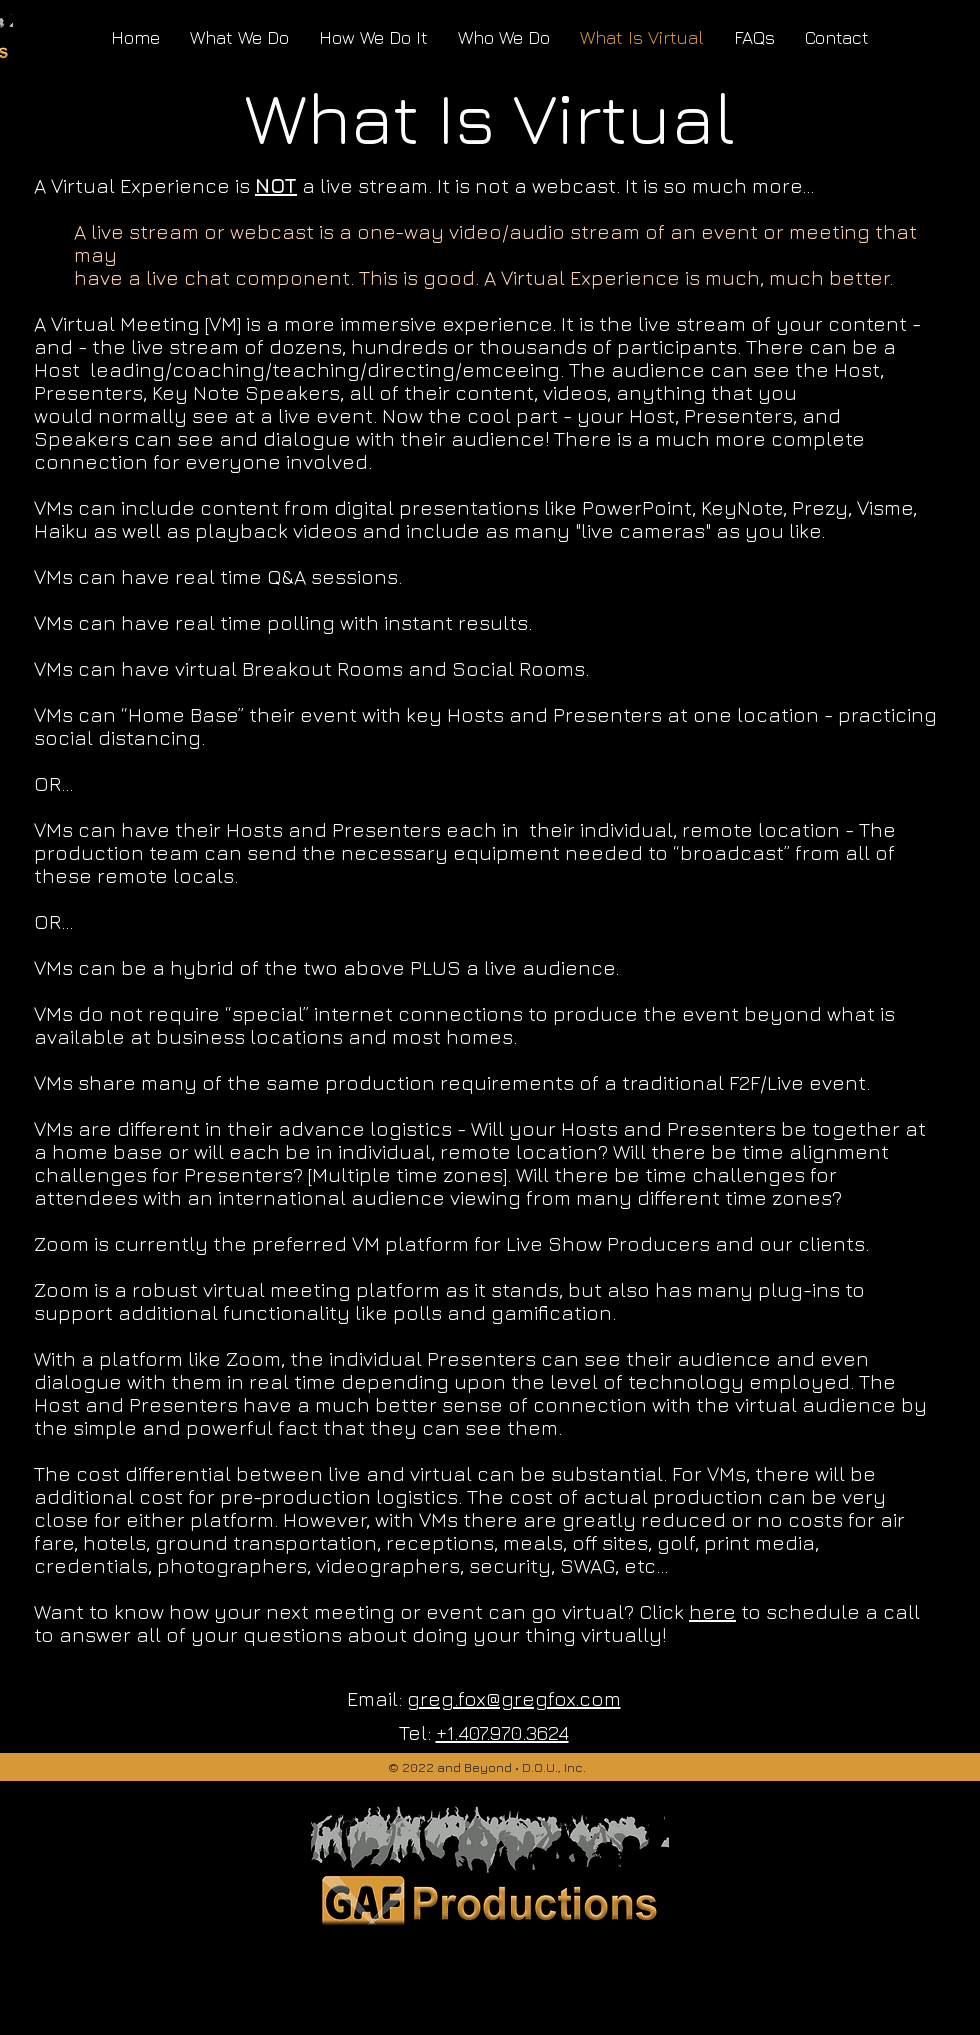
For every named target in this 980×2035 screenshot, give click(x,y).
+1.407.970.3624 (502, 1732)
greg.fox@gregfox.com (514, 1698)
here (712, 1611)
